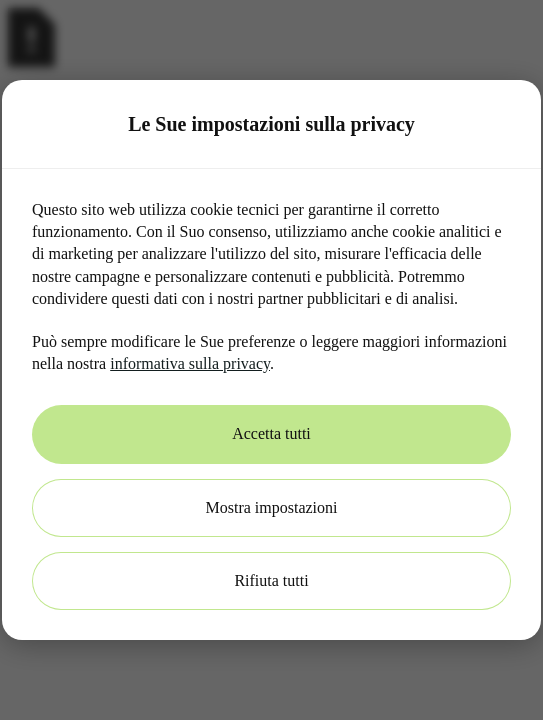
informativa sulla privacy (190, 363)
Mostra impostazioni (272, 507)
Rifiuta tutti (271, 580)
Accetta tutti (271, 433)
